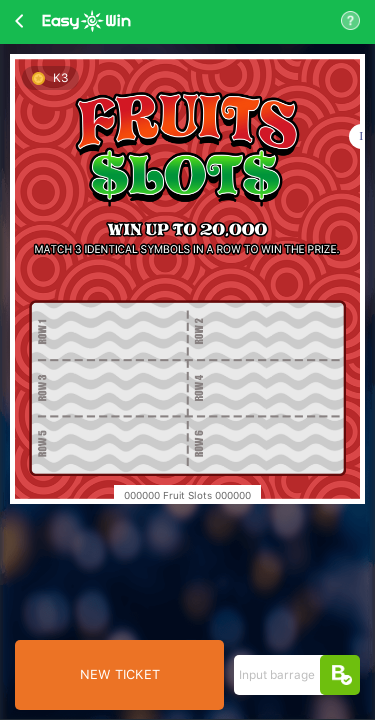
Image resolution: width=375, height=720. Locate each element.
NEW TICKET (120, 674)
